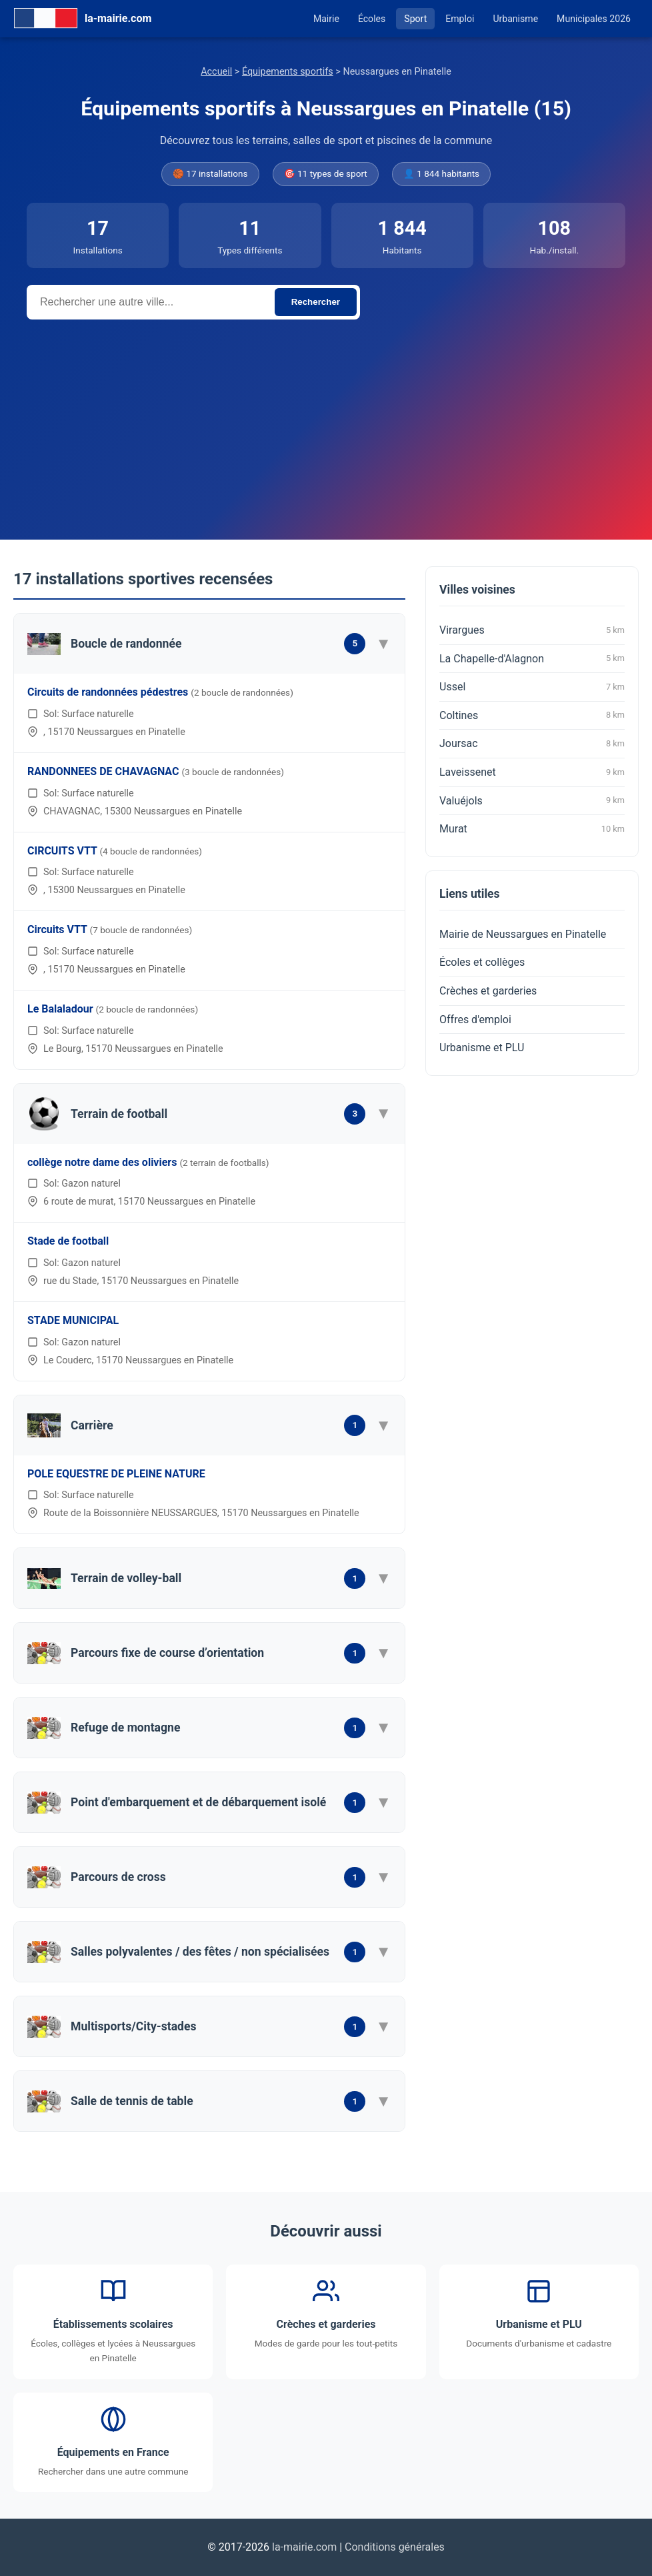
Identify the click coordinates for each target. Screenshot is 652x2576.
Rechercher (315, 302)
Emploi (459, 18)
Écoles (371, 18)
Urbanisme (515, 18)
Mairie (326, 18)
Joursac (532, 743)
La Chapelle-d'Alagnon (532, 658)
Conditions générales (395, 2547)
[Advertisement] (326, 419)
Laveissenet (532, 772)
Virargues (532, 630)
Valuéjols (532, 800)
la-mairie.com (304, 2547)
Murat (532, 829)
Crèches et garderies (488, 991)
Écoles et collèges (482, 962)
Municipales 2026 (594, 18)
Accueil (216, 71)
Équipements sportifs (287, 71)
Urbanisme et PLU (481, 1047)
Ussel (532, 687)
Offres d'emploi (475, 1019)
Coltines (532, 715)
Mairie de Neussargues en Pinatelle (522, 934)
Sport (415, 18)
